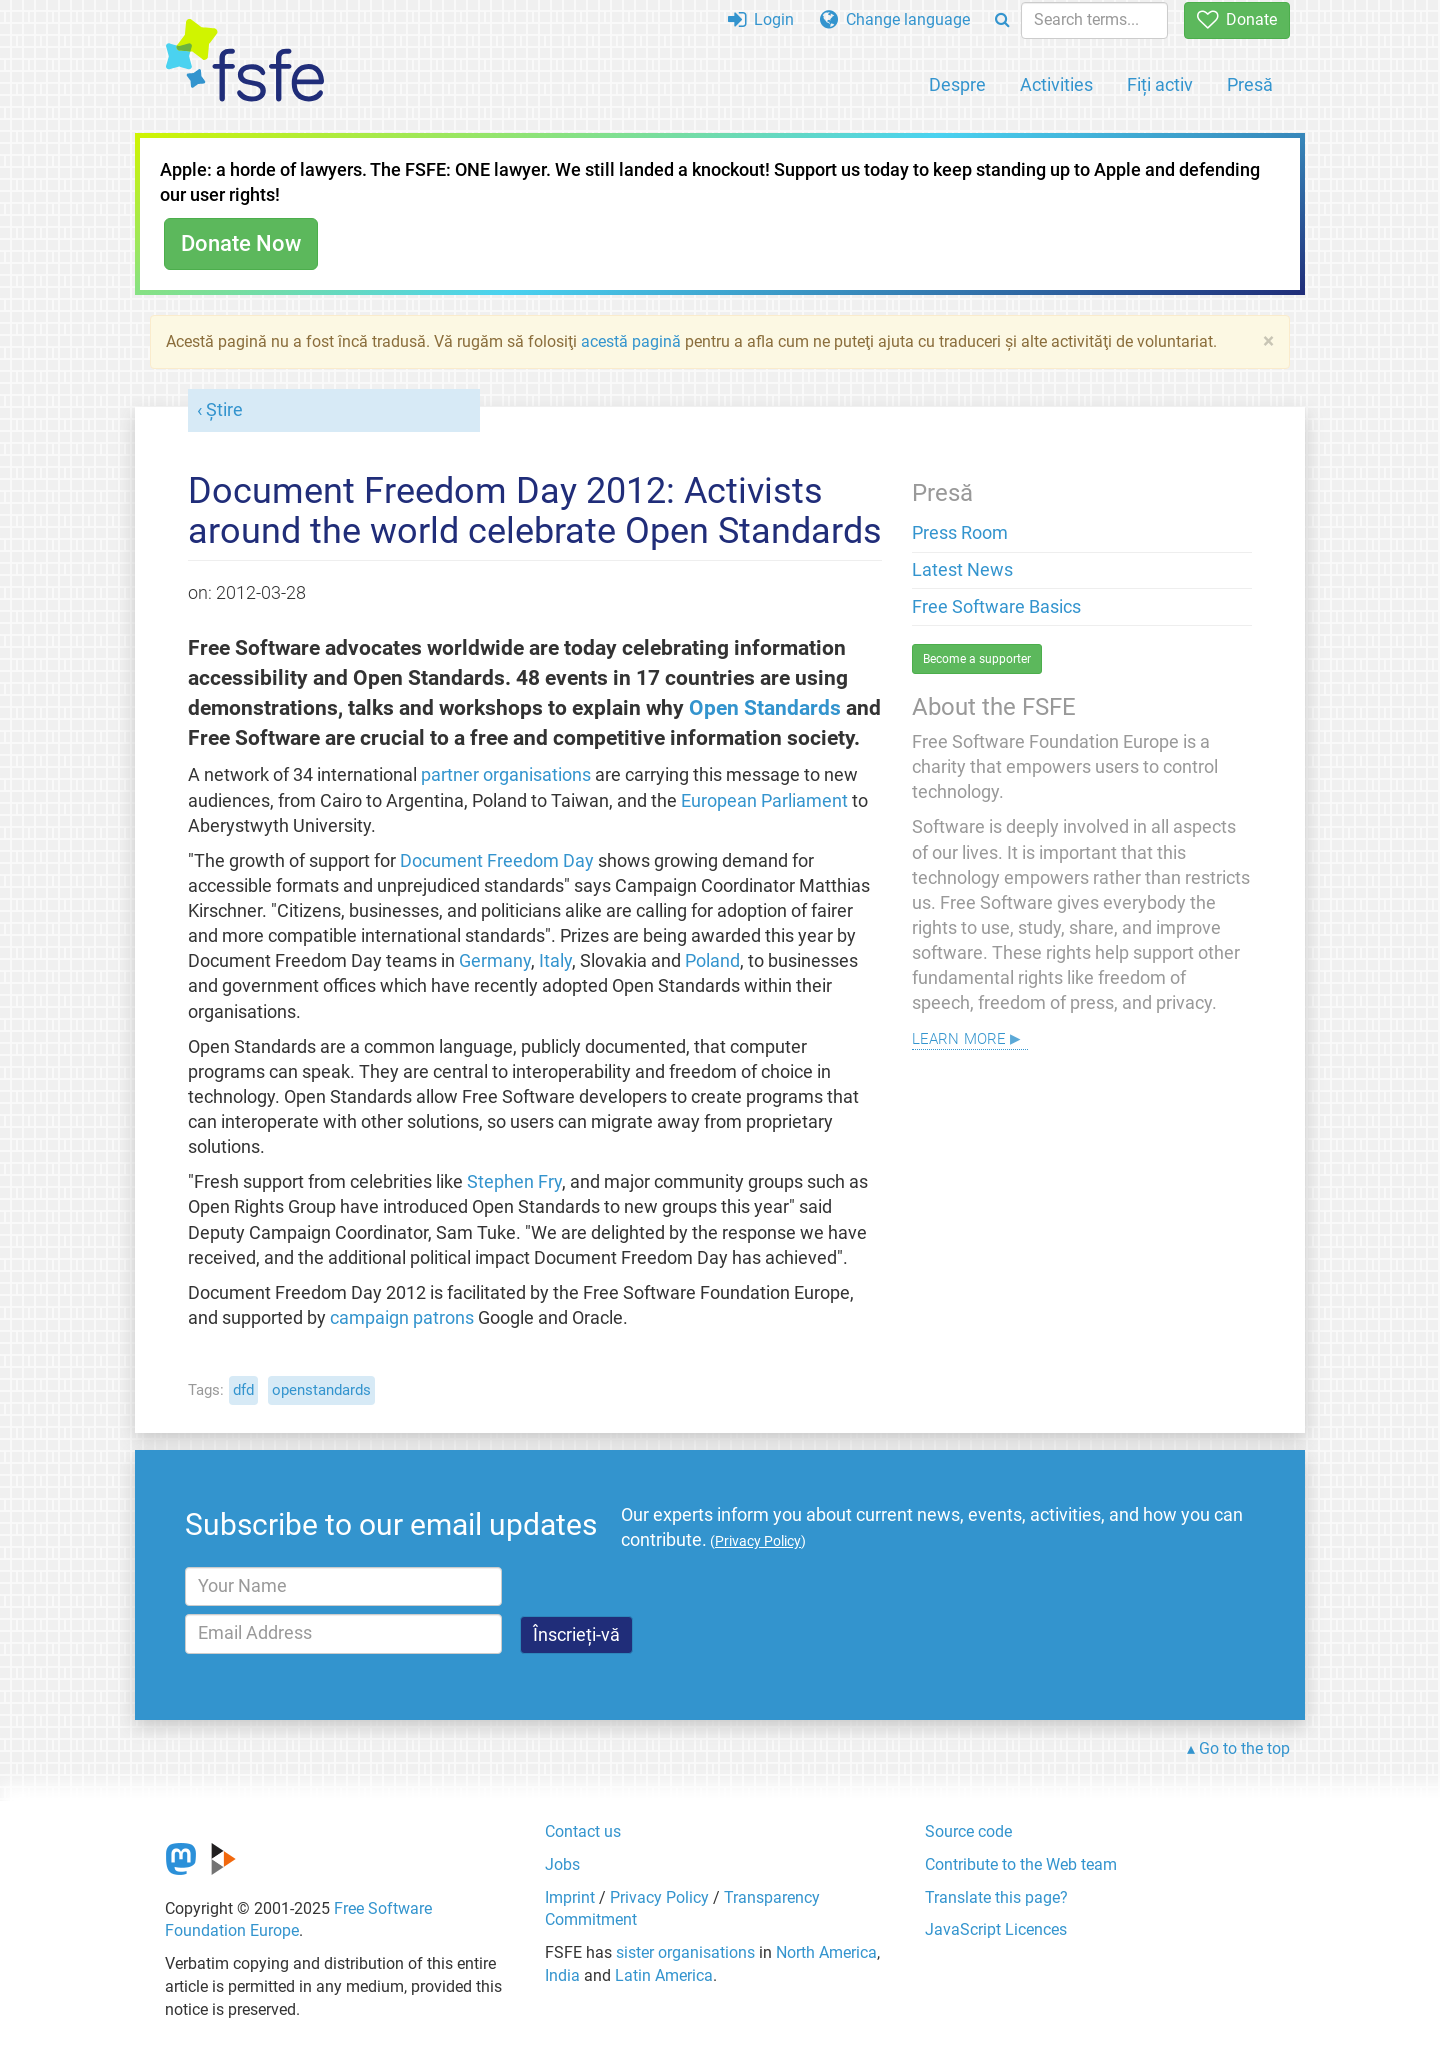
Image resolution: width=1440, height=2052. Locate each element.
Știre (224, 410)
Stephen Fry (514, 1182)
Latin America (664, 1975)
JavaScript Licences (996, 1929)
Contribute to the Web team (1021, 1864)
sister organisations (685, 1952)
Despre (957, 84)
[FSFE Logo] (245, 61)
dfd (243, 1390)
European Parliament (764, 801)
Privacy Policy (659, 1897)
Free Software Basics (996, 607)
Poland (712, 961)
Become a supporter (977, 659)
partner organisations (506, 775)
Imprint (570, 1897)
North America (826, 1952)
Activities (1056, 84)
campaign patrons (402, 1318)
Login (761, 19)
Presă (1250, 84)
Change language (895, 19)
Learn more (959, 1036)
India (562, 1975)
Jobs (562, 1864)
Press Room (960, 533)
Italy (555, 961)
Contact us (583, 1831)
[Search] (1002, 20)
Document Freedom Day (497, 861)
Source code (968, 1831)
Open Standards (765, 707)
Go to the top (1244, 1748)
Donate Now (241, 243)
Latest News (962, 570)
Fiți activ (1160, 84)
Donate (1237, 19)
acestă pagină (631, 341)
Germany (495, 961)
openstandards (321, 1390)
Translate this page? (996, 1897)
